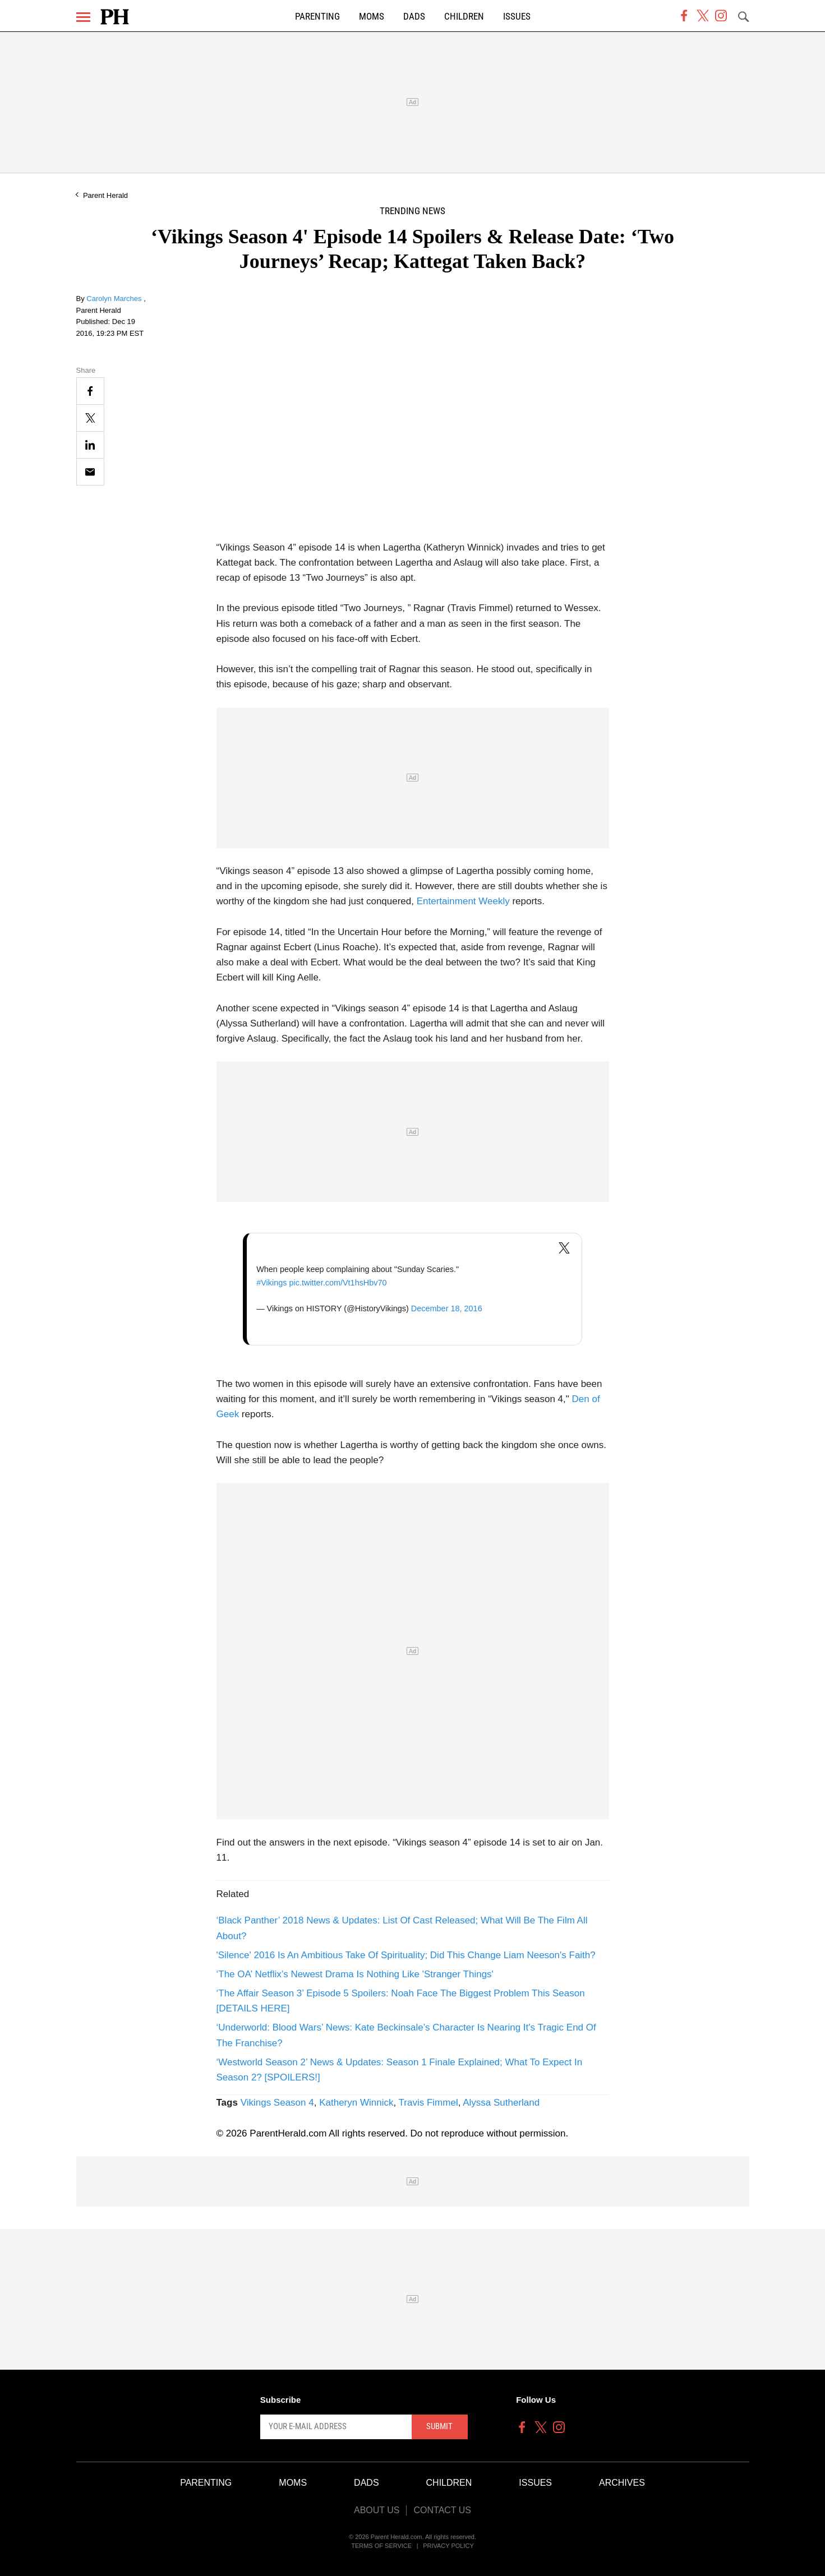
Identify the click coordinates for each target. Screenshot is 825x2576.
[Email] (90, 471)
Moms (371, 16)
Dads (414, 16)
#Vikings (271, 1282)
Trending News (412, 211)
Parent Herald (105, 195)
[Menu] (83, 17)
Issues (517, 16)
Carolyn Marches (115, 298)
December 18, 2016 (446, 1308)
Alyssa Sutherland (501, 2102)
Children (464, 16)
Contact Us (442, 2510)
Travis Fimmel (428, 2102)
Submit (439, 2426)
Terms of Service (381, 2545)
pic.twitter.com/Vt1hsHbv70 (337, 1282)
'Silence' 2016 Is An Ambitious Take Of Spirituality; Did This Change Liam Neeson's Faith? (406, 1955)
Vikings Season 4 (277, 2102)
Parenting (317, 16)
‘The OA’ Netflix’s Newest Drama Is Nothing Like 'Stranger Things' (355, 1974)
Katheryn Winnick (356, 2102)
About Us (377, 2510)
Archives (622, 2482)
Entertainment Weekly (463, 901)
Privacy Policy (448, 2545)
